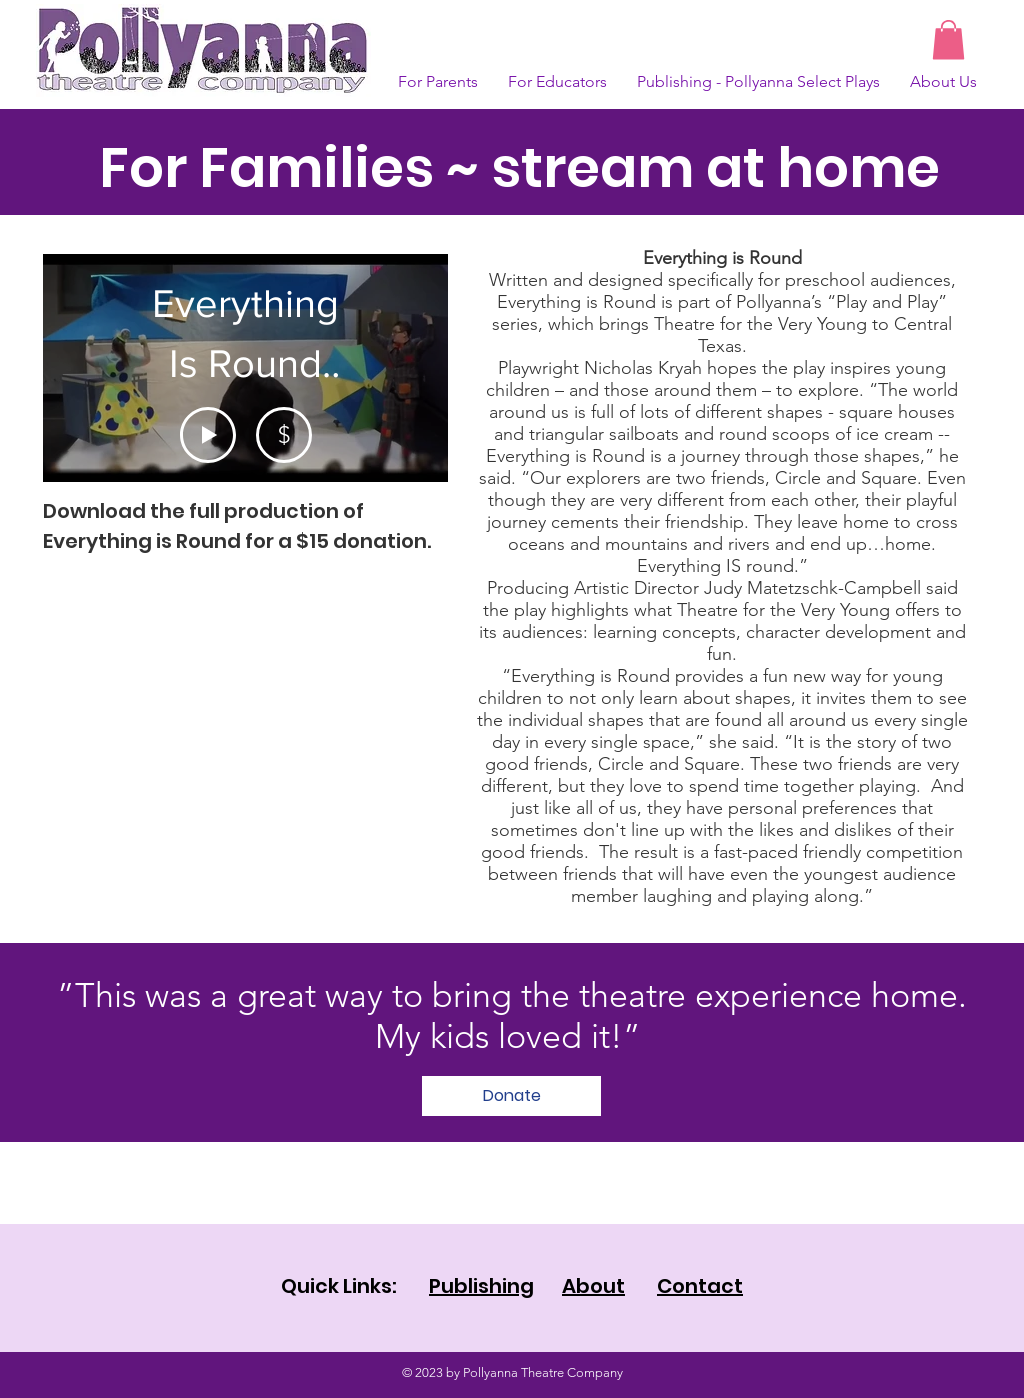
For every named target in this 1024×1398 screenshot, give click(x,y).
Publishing (481, 1286)
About (593, 1286)
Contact (700, 1286)
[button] (948, 39)
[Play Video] (208, 435)
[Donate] (511, 1096)
